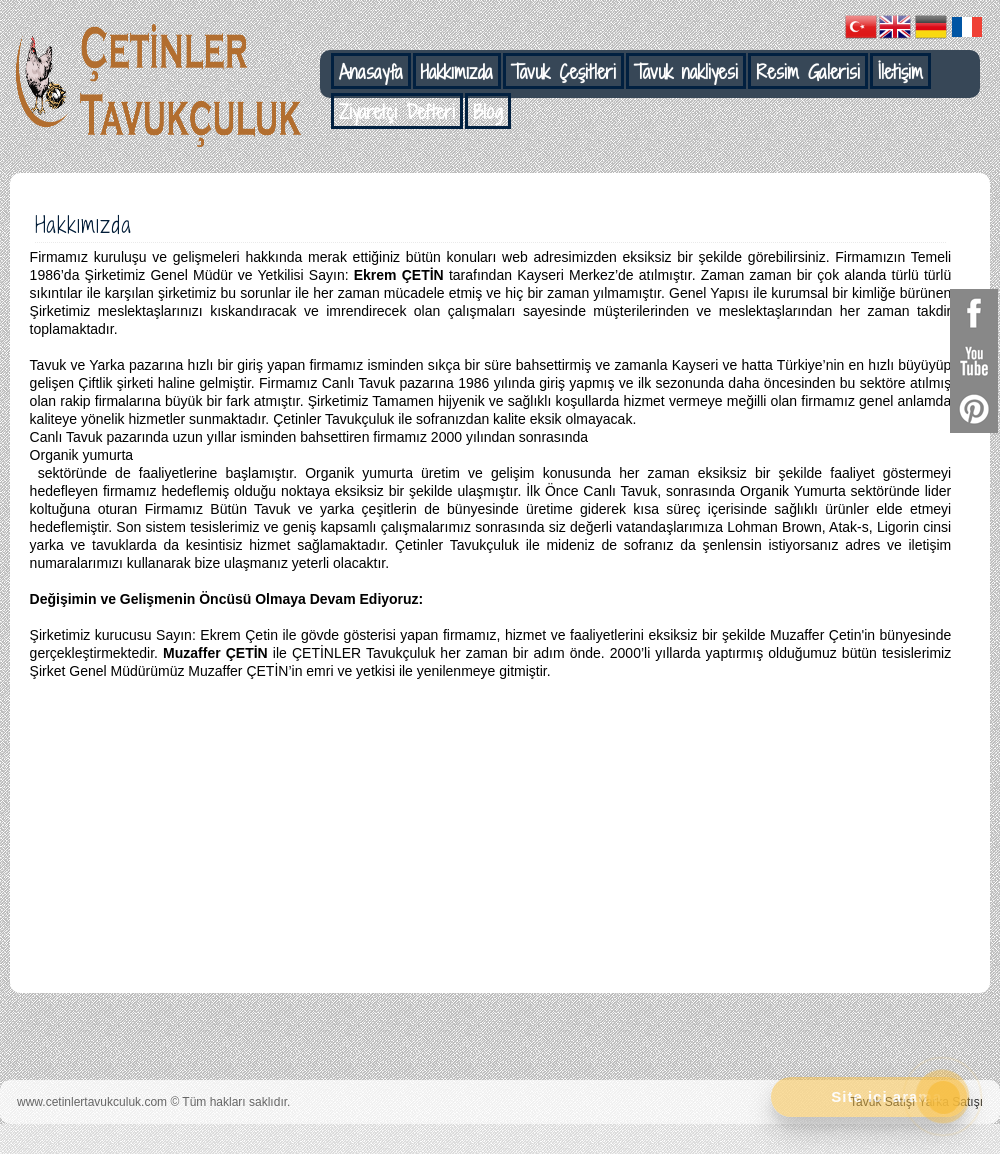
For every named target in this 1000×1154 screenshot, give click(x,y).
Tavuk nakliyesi (686, 72)
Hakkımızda (457, 72)
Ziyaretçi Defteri (397, 112)
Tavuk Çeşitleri (563, 72)
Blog (488, 112)
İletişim (900, 72)
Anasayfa (371, 72)
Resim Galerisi (808, 72)
